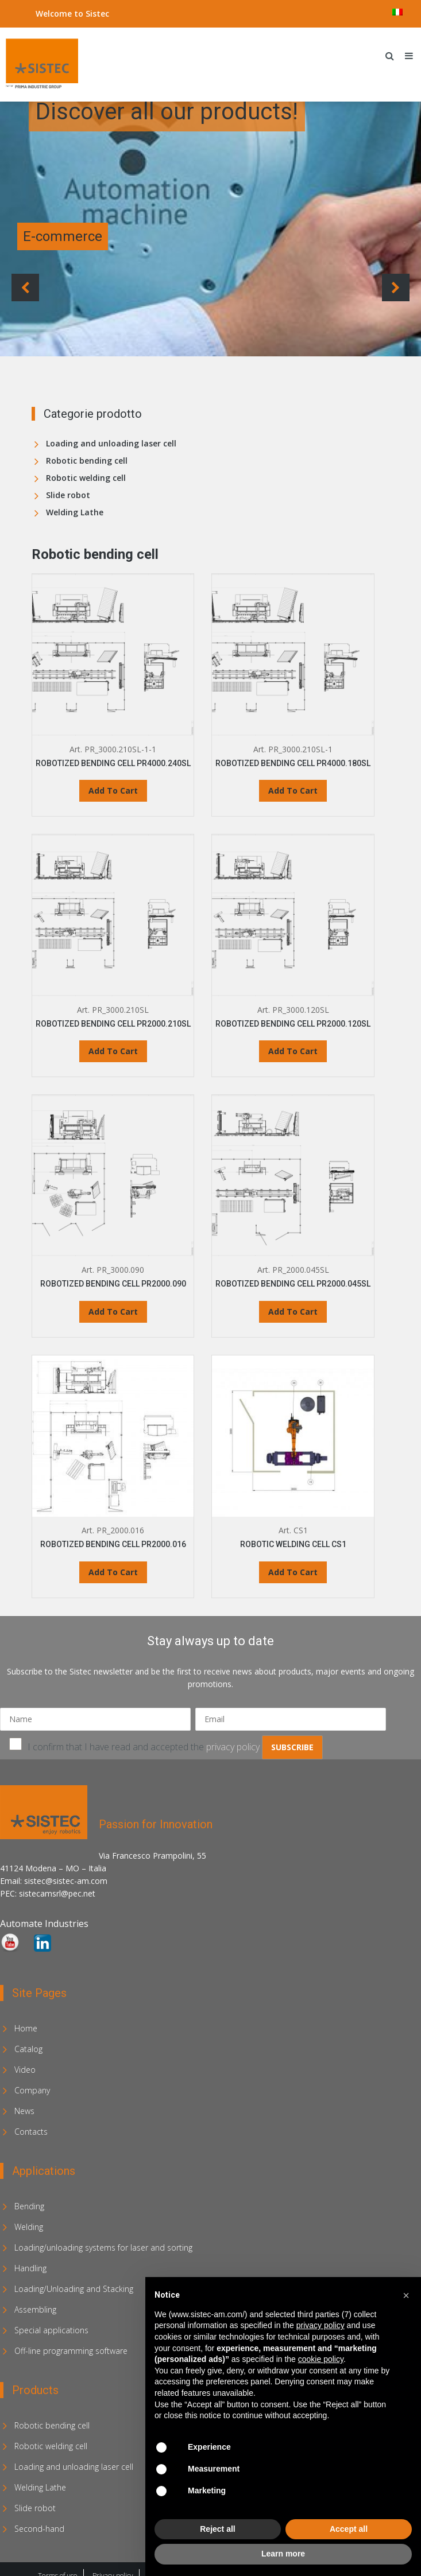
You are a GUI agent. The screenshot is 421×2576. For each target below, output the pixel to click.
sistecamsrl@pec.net (57, 1893)
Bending (29, 2206)
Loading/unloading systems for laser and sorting (103, 2247)
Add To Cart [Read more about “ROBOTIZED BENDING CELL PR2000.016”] (113, 1572)
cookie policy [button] (320, 2359)
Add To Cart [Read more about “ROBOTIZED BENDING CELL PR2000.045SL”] (293, 1311)
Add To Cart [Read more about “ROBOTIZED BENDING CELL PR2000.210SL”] (113, 1051)
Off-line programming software (71, 2350)
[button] (406, 2295)
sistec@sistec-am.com (65, 1880)
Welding (28, 2226)
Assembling (35, 2309)
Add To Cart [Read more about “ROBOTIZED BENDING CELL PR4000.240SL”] (113, 790)
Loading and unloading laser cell (111, 443)
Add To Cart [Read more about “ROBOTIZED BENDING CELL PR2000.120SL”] (293, 1051)
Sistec (97, 13)
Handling (30, 2268)
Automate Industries (44, 1923)
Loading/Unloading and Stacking (73, 2288)
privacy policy (233, 1746)
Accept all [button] (349, 2529)
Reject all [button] (217, 2529)
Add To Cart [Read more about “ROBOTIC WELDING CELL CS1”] (293, 1572)
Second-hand (39, 2528)
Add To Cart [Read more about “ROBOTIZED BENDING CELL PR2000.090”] (113, 1311)
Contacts (31, 2131)
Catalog (28, 2048)
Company (32, 2090)
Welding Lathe (74, 512)
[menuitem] (397, 12)
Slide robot (68, 494)
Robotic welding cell (86, 477)
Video (25, 2069)
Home (25, 2028)
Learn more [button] (283, 2553)
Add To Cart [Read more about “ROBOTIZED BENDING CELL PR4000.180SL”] (293, 790)
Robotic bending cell (87, 460)
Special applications (51, 2330)
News (24, 2110)
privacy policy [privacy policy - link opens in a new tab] (320, 2325)
